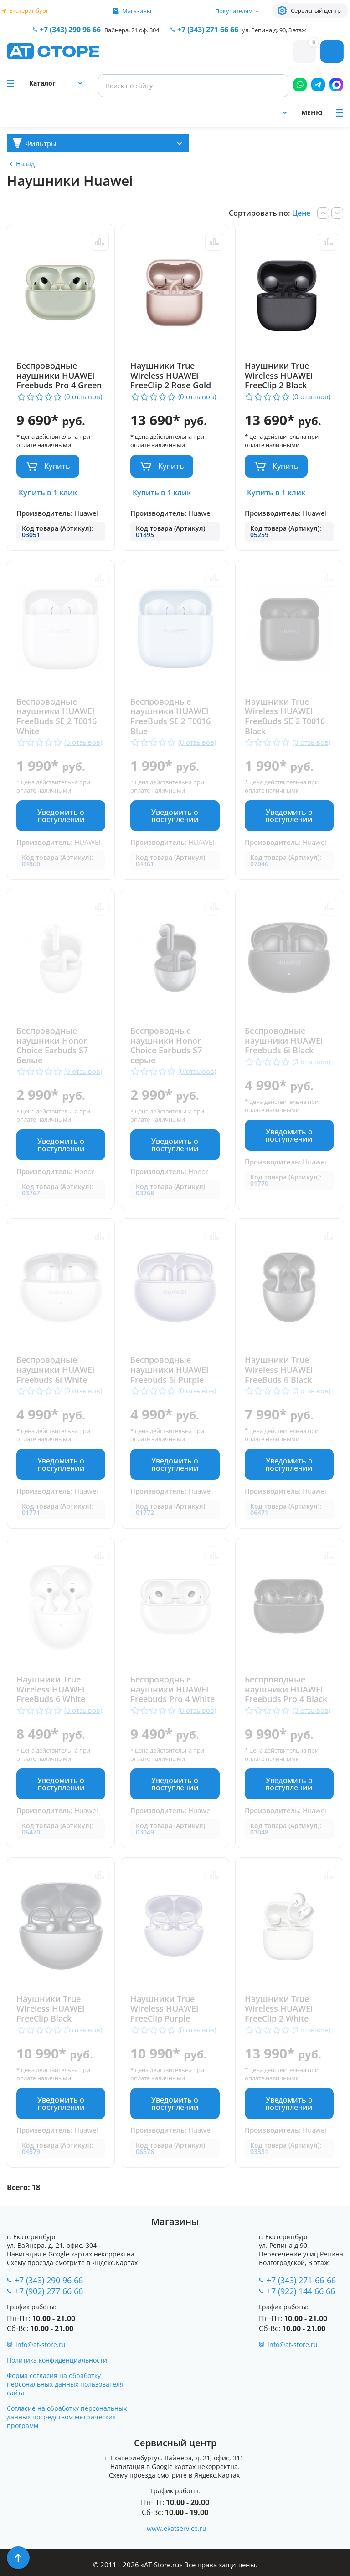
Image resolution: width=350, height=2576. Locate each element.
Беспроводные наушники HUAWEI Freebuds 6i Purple (170, 1370)
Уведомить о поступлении (60, 815)
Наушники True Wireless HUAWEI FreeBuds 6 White (50, 1689)
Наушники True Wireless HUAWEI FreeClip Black (50, 2009)
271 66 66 (207, 30)
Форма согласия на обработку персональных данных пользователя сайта (65, 2384)
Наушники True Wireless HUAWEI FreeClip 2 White (279, 2009)
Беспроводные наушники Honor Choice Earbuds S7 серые (166, 1045)
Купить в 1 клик (48, 493)
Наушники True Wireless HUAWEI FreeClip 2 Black (279, 376)
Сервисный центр (316, 10)
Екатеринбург (29, 10)
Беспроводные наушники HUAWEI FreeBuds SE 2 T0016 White (56, 716)
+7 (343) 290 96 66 (70, 30)
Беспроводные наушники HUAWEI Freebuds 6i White (55, 1370)
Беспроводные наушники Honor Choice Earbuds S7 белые (52, 1045)
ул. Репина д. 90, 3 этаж (274, 30)
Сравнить (99, 242)
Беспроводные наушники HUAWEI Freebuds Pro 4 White (173, 1689)
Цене (301, 213)
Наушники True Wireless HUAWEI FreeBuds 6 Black (279, 1370)
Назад (25, 163)
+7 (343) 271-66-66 (301, 2280)
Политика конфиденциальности (57, 2360)
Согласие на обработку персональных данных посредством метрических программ (67, 2417)
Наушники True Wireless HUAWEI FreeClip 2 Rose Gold (171, 376)
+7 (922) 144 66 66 (301, 2291)
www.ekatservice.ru (176, 2528)
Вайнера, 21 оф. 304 (131, 30)
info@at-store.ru (40, 2344)
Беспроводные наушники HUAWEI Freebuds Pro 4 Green (59, 376)
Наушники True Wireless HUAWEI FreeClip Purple (165, 2009)
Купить (57, 466)
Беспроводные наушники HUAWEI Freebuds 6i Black (284, 1041)
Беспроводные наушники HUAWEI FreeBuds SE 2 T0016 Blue (171, 716)
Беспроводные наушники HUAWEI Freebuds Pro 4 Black (286, 1689)
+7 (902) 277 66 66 (49, 2291)
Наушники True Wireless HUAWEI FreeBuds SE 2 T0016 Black (285, 716)
